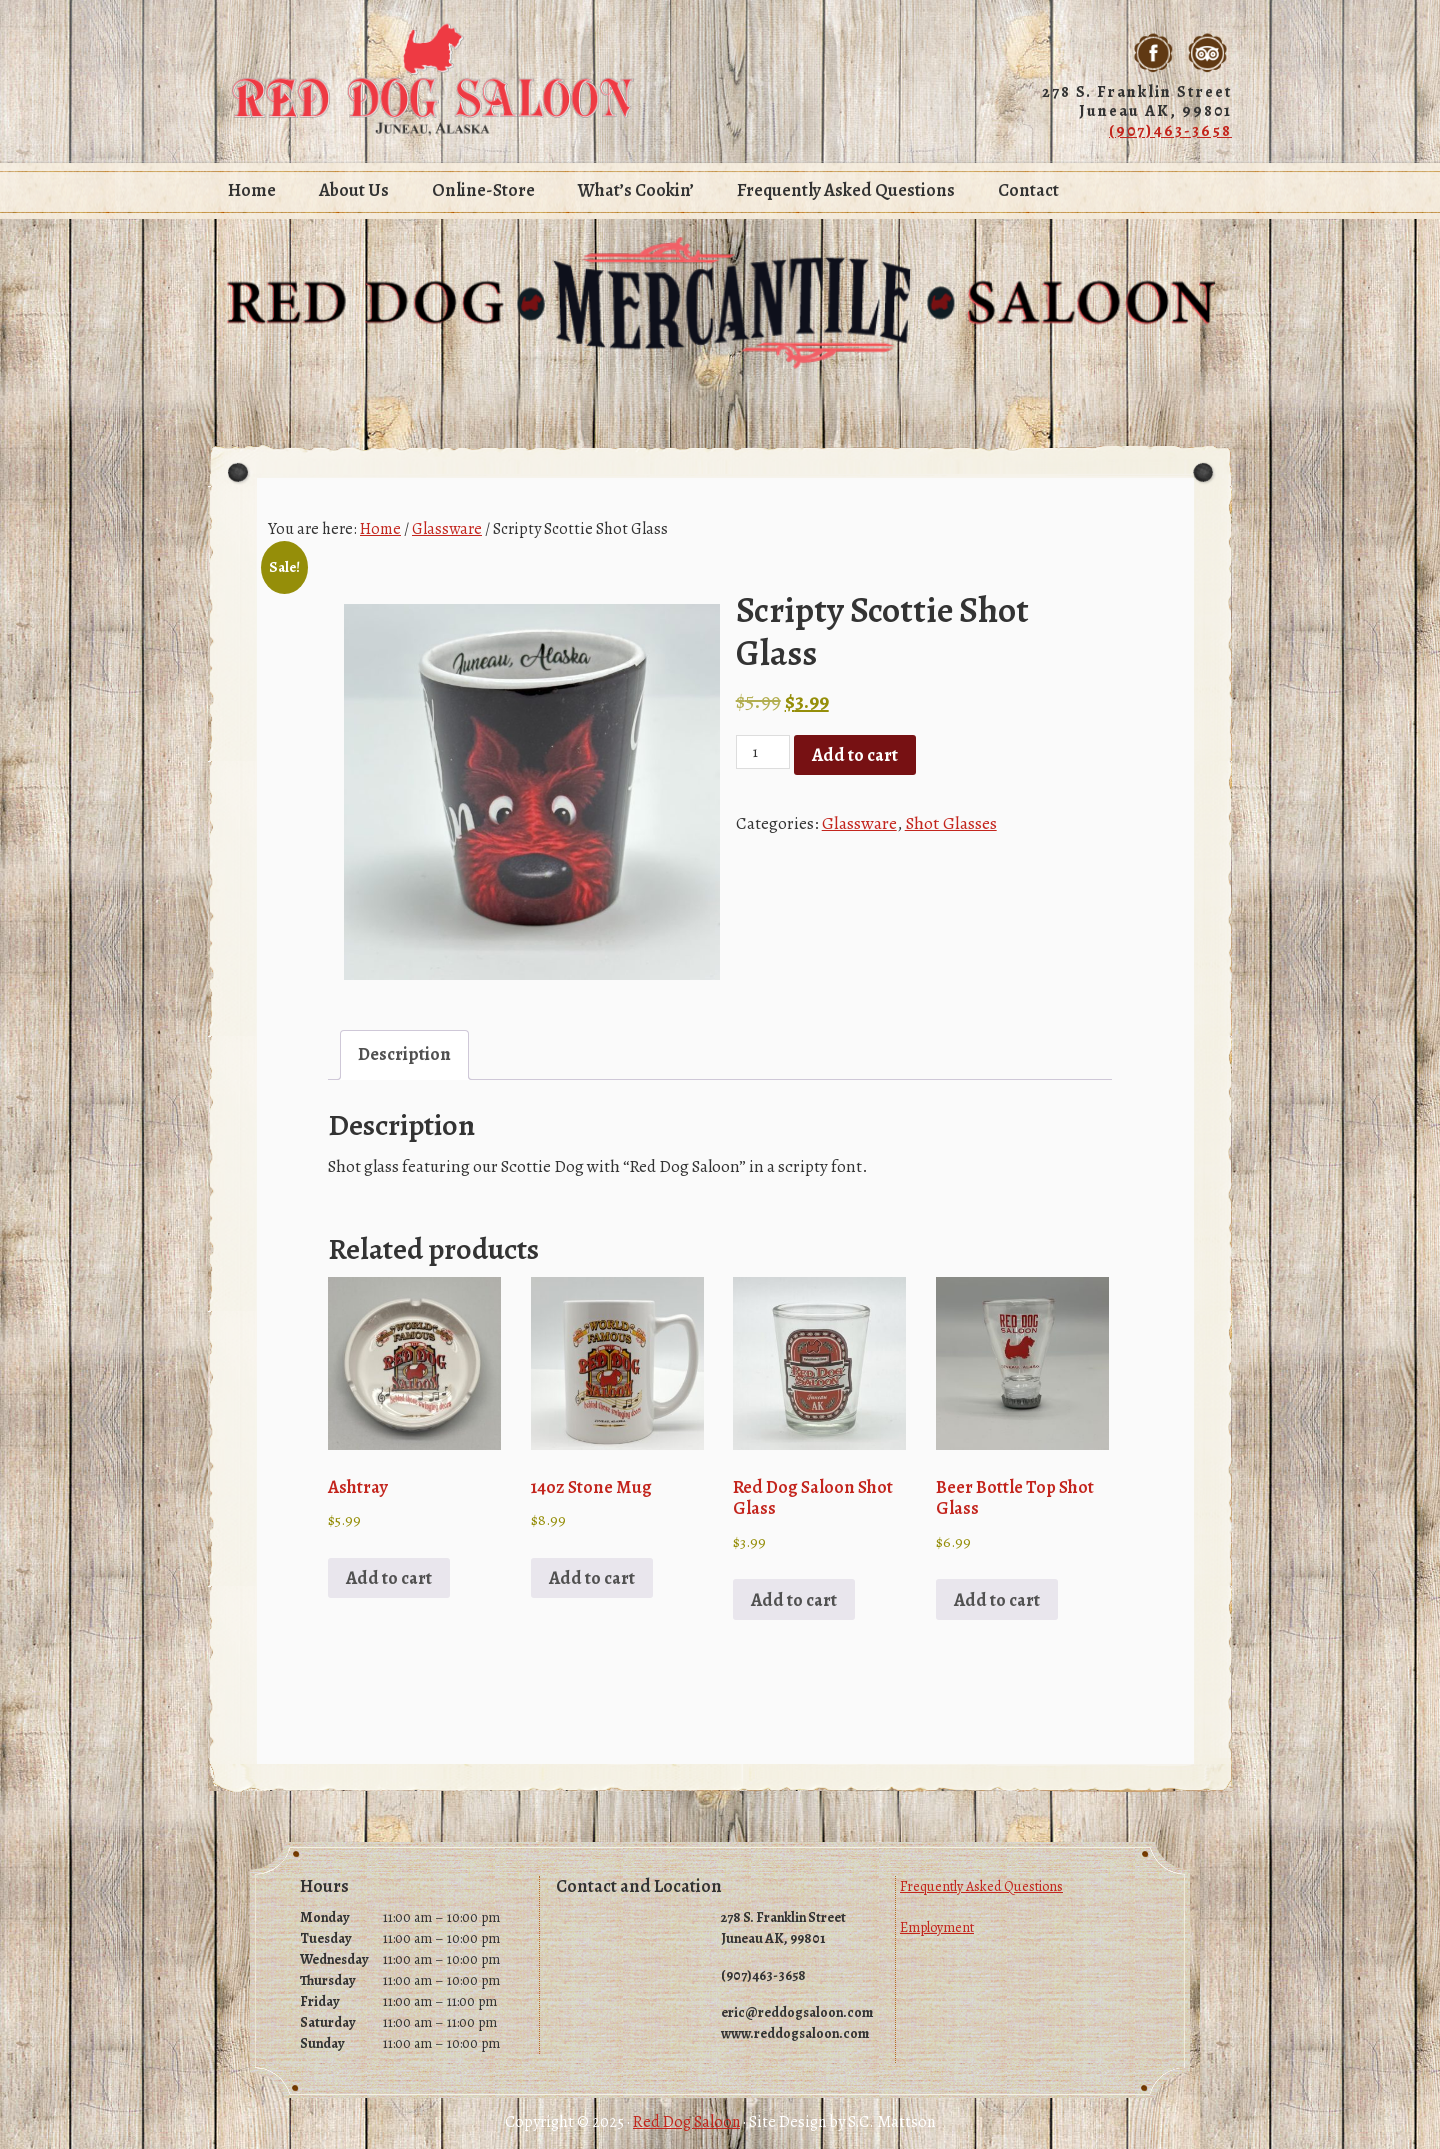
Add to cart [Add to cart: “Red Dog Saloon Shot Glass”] (792, 1587)
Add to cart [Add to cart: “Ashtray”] (387, 1567)
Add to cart (853, 753)
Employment (937, 1914)
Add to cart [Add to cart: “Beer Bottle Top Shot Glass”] (995, 1587)
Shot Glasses (946, 819)
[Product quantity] (763, 751)
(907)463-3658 (1170, 129)
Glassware (447, 528)
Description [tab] (402, 1052)
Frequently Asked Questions (981, 1873)
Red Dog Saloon (433, 80)
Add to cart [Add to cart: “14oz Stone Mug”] (590, 1567)
